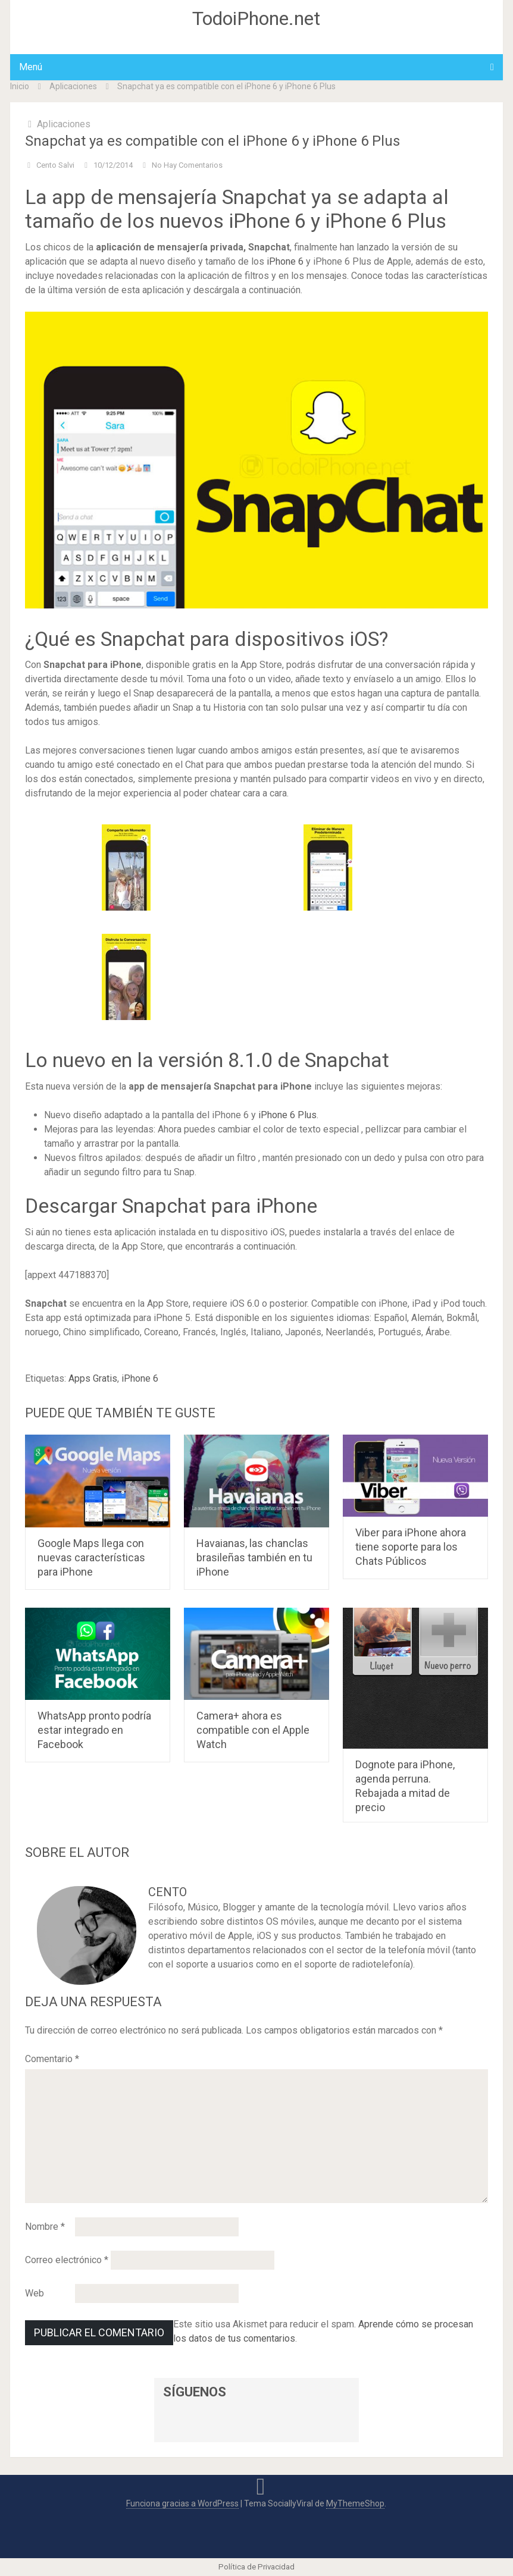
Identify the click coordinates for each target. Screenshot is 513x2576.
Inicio (19, 86)
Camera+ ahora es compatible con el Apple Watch (252, 1729)
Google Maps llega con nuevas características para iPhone (91, 1557)
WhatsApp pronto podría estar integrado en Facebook (94, 1729)
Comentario (52, 2058)
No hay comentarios (187, 165)
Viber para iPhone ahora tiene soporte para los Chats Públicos (410, 1546)
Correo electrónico (66, 2260)
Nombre (45, 2226)
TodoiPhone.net (256, 18)
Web (34, 2293)
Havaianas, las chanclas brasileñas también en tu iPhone (254, 1557)
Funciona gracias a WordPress (182, 2503)
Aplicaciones (73, 86)
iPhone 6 (285, 261)
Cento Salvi (55, 165)
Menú (30, 67)
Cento (167, 1892)
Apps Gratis (92, 1378)
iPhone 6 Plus (287, 1115)
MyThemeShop (355, 2503)
